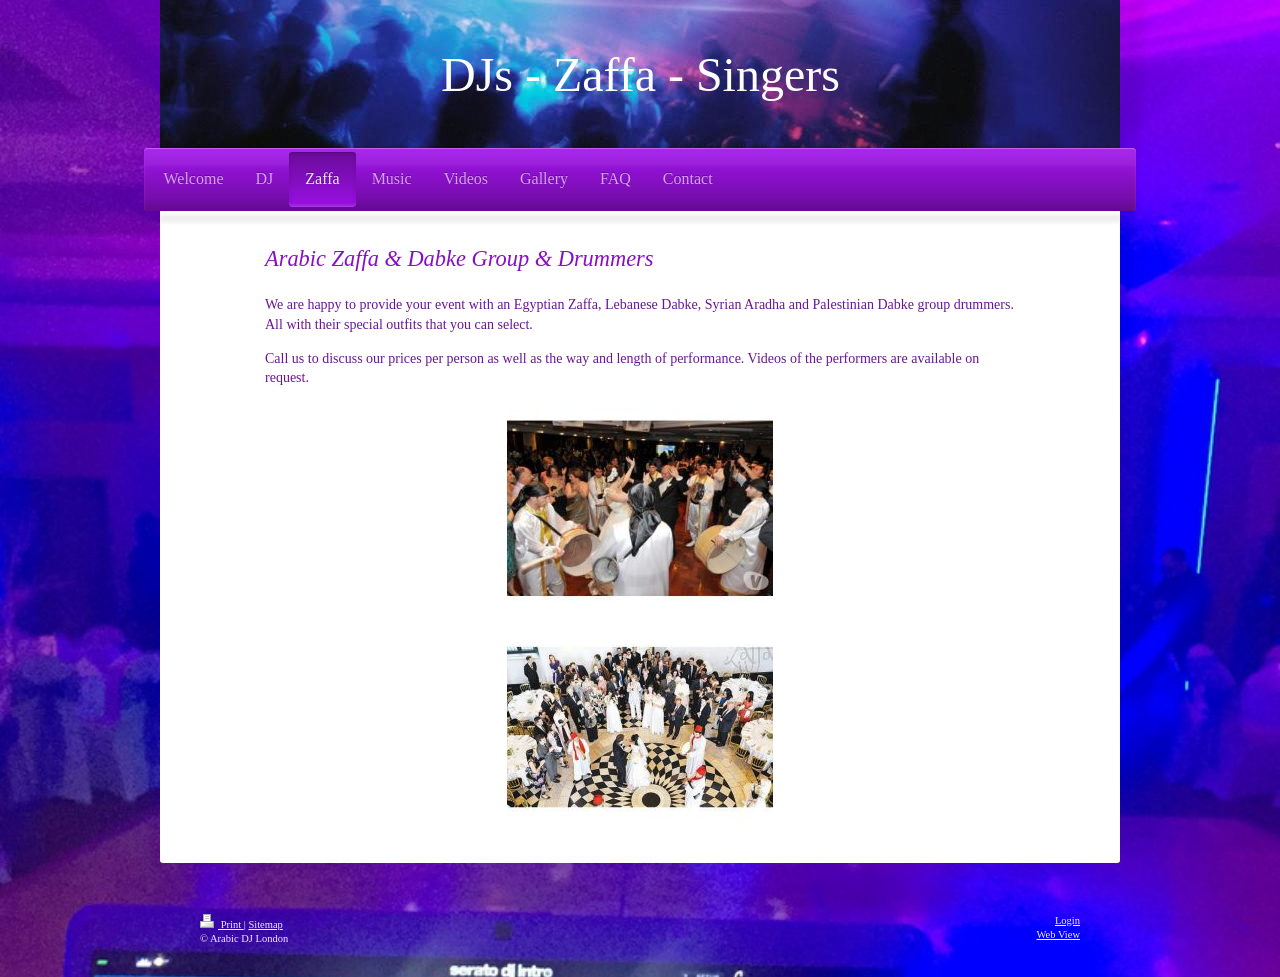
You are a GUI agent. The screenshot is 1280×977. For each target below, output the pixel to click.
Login (1067, 920)
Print (222, 924)
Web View (1058, 934)
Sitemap (265, 924)
